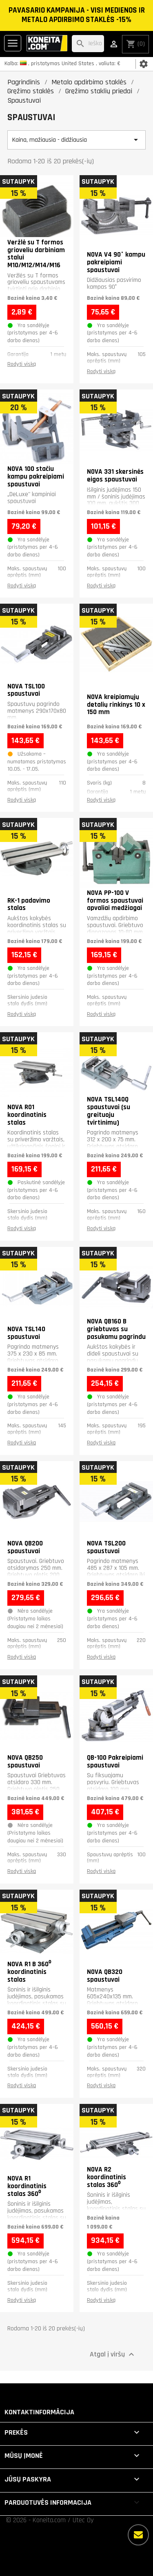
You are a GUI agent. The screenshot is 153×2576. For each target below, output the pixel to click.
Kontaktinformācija (39, 2412)
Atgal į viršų (113, 2354)
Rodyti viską (21, 364)
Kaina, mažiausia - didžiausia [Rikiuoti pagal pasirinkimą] (76, 140)
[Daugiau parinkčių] (138, 2534)
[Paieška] (88, 44)
